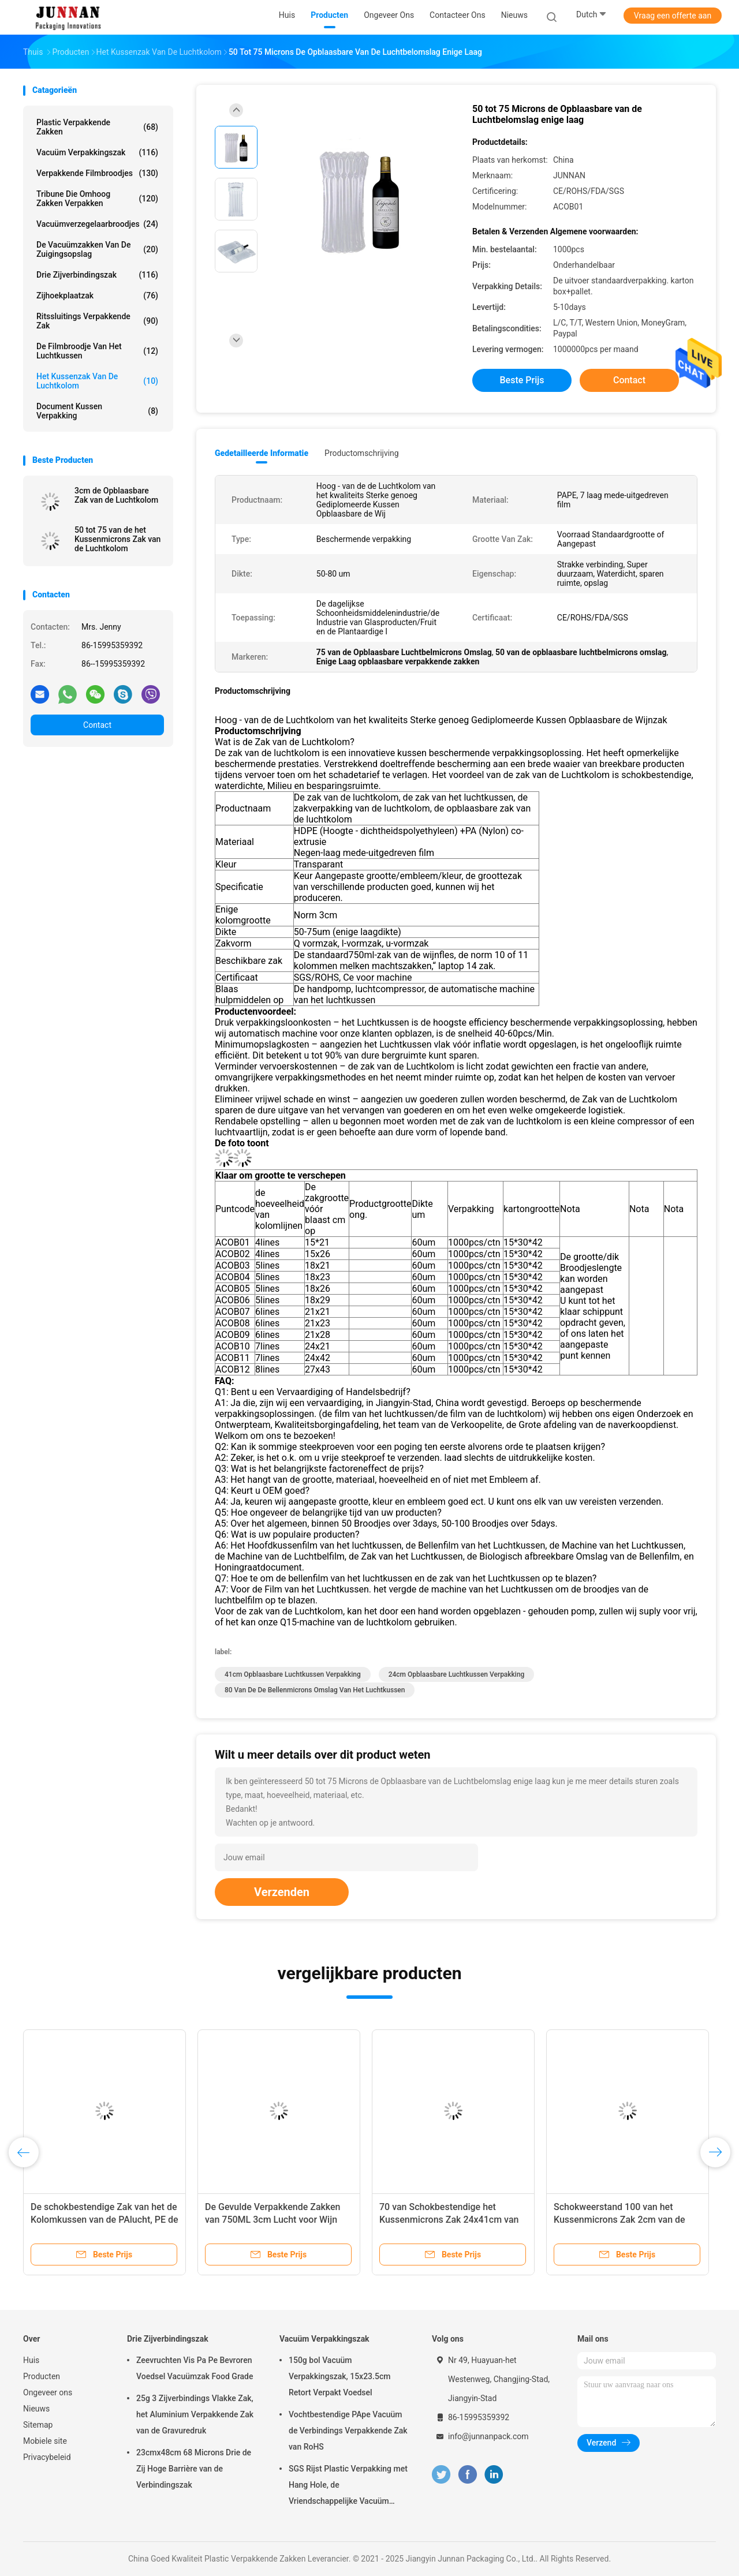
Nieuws (36, 2408)
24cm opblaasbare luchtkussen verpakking (457, 1674)
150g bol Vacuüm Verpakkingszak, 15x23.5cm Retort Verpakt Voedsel (339, 2376)
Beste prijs (522, 380)
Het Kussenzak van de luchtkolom (97, 381)
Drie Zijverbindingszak (97, 275)
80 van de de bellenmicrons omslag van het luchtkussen (315, 1690)
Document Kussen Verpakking (97, 411)
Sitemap (38, 2424)
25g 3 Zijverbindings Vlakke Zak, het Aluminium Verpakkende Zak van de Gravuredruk (194, 2414)
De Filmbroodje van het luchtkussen (97, 351)
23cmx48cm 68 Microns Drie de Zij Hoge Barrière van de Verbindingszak (193, 2468)
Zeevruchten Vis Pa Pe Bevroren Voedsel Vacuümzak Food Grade (194, 2368)
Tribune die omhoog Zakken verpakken (97, 198)
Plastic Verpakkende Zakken (97, 127)
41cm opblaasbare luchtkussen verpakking (293, 1674)
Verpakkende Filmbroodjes (97, 173)
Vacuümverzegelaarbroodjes (97, 224)
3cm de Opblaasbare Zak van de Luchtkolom (116, 495)
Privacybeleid (47, 2457)
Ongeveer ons (47, 2392)
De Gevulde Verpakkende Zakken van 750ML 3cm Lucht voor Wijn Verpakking (273, 2219)
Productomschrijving (361, 453)
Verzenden (281, 1892)
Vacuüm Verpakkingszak (97, 152)
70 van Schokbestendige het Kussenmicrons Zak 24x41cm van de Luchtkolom (448, 2219)
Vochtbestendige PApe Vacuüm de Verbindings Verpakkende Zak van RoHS (348, 2430)
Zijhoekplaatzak (97, 295)
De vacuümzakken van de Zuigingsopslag (97, 249)
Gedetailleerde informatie (261, 453)
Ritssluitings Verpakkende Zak (97, 321)
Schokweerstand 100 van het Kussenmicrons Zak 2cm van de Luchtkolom (619, 2219)
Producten (41, 2376)
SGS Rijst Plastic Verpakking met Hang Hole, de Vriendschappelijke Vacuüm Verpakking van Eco (348, 2486)
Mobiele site (45, 2441)
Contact (97, 725)
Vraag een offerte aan (672, 15)
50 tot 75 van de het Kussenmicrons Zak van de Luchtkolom (117, 539)
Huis (31, 2360)
